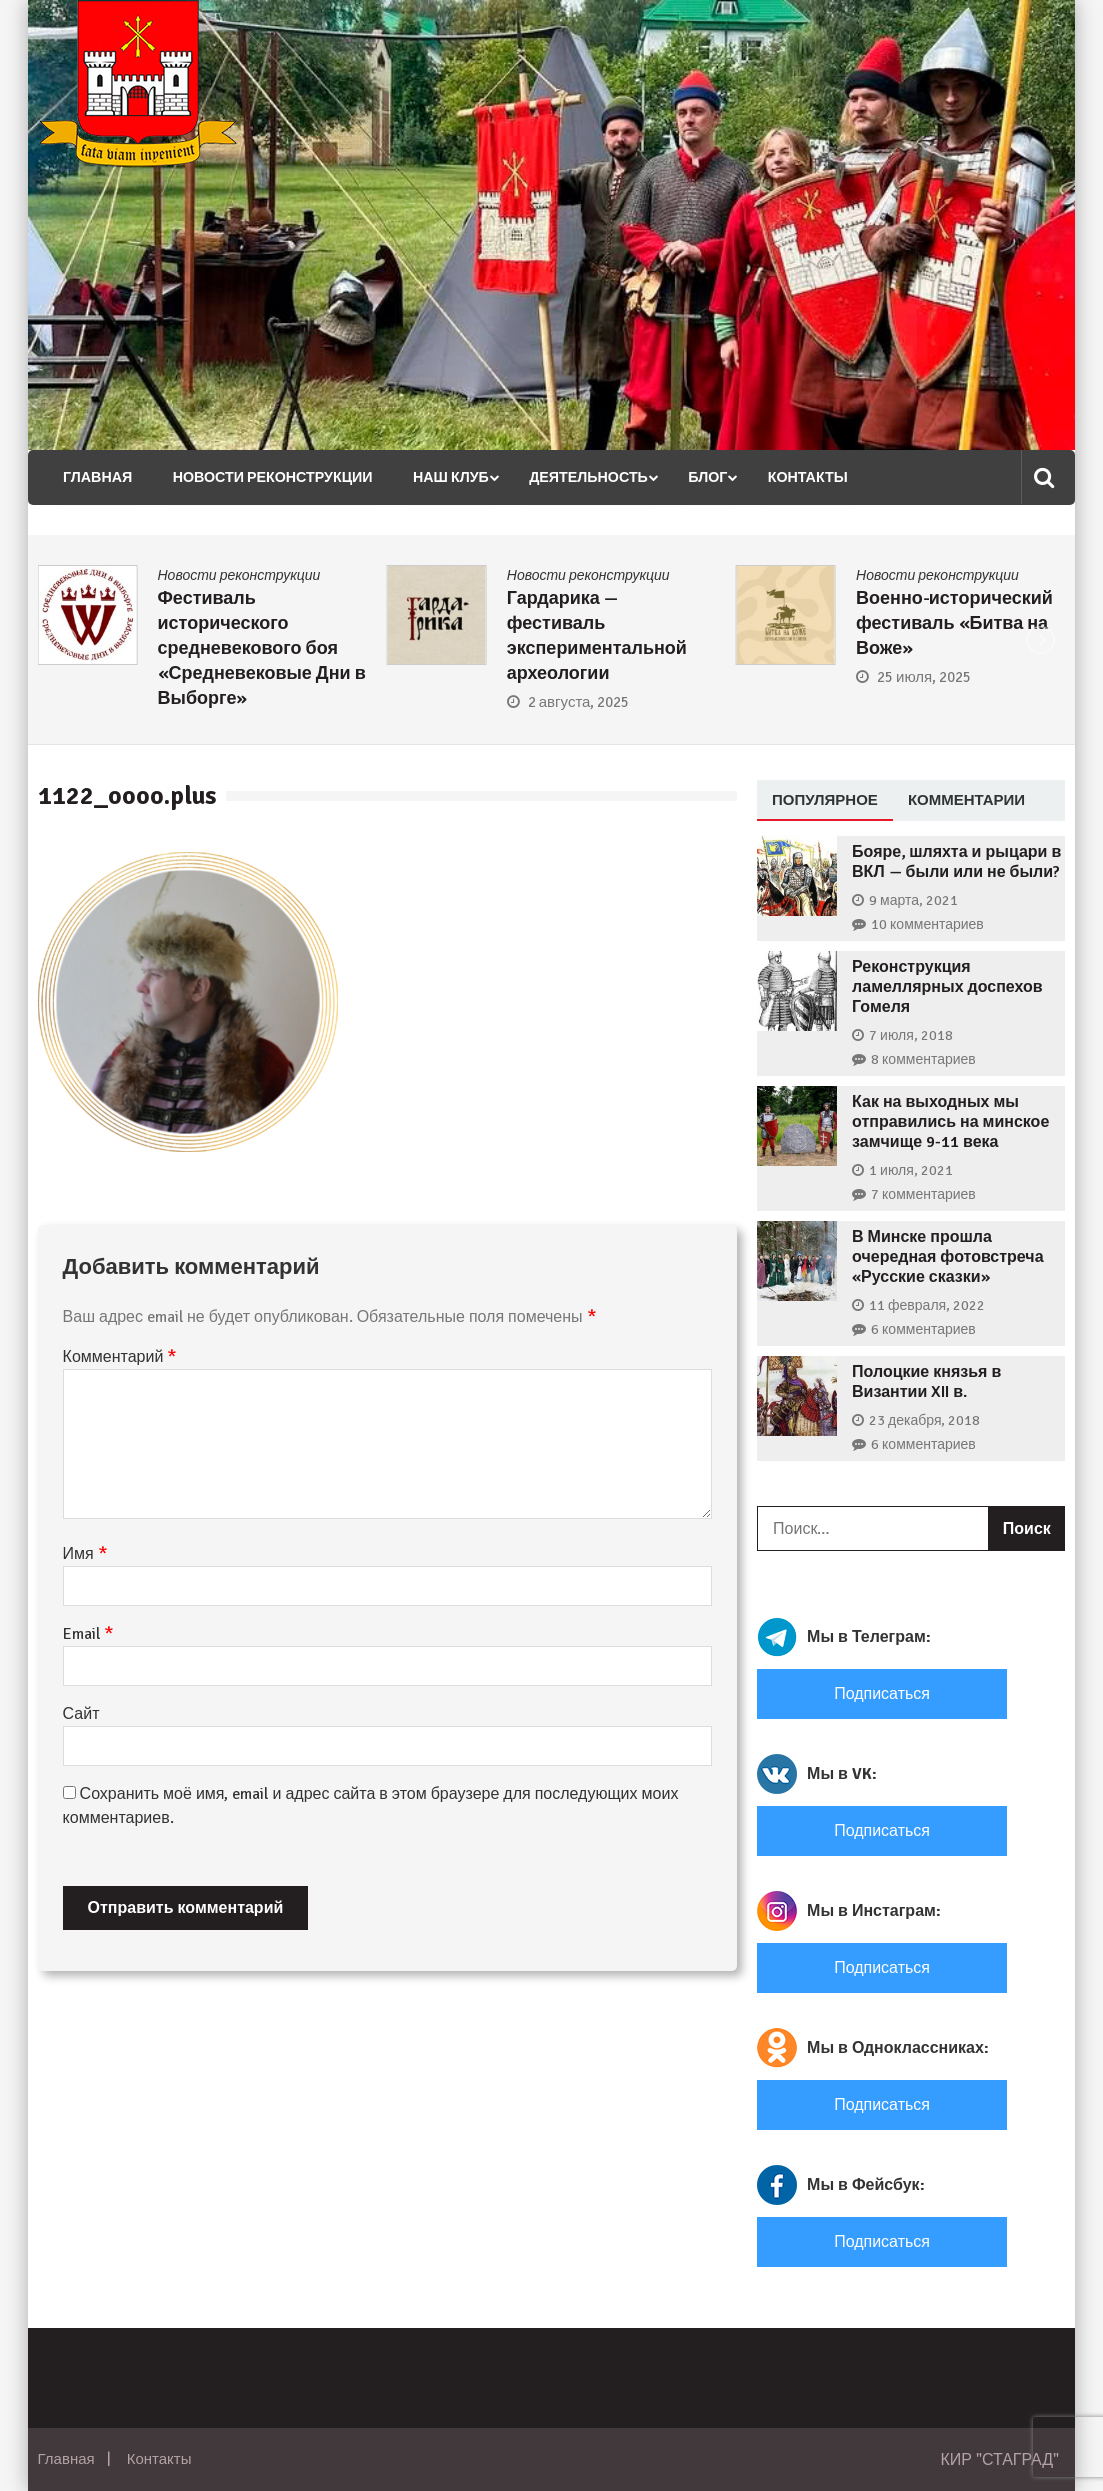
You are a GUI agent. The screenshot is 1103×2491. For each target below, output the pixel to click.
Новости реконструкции (263, 477)
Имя (85, 1554)
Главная (92, 477)
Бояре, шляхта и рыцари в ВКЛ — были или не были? (956, 862)
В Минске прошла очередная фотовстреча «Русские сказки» (947, 1257)
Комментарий (120, 1357)
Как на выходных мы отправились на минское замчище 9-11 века (950, 1122)
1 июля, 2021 (911, 1170)
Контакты (785, 477)
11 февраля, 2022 (927, 1305)
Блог (688, 477)
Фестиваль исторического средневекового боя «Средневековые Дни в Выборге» (262, 648)
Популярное (825, 799)
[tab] (825, 801)
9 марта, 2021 (913, 900)
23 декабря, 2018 (924, 1420)
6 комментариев (923, 1329)
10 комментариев (927, 924)
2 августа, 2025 (579, 702)
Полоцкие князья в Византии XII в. (926, 1382)
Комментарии (966, 799)
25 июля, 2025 (924, 677)
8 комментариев (923, 1059)
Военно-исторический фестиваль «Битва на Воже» (954, 623)
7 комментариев (923, 1194)
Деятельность (571, 477)
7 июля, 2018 (911, 1035)
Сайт (81, 1714)
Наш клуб (437, 477)
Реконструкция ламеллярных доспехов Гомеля (947, 987)
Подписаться (882, 1694)
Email (88, 1634)
